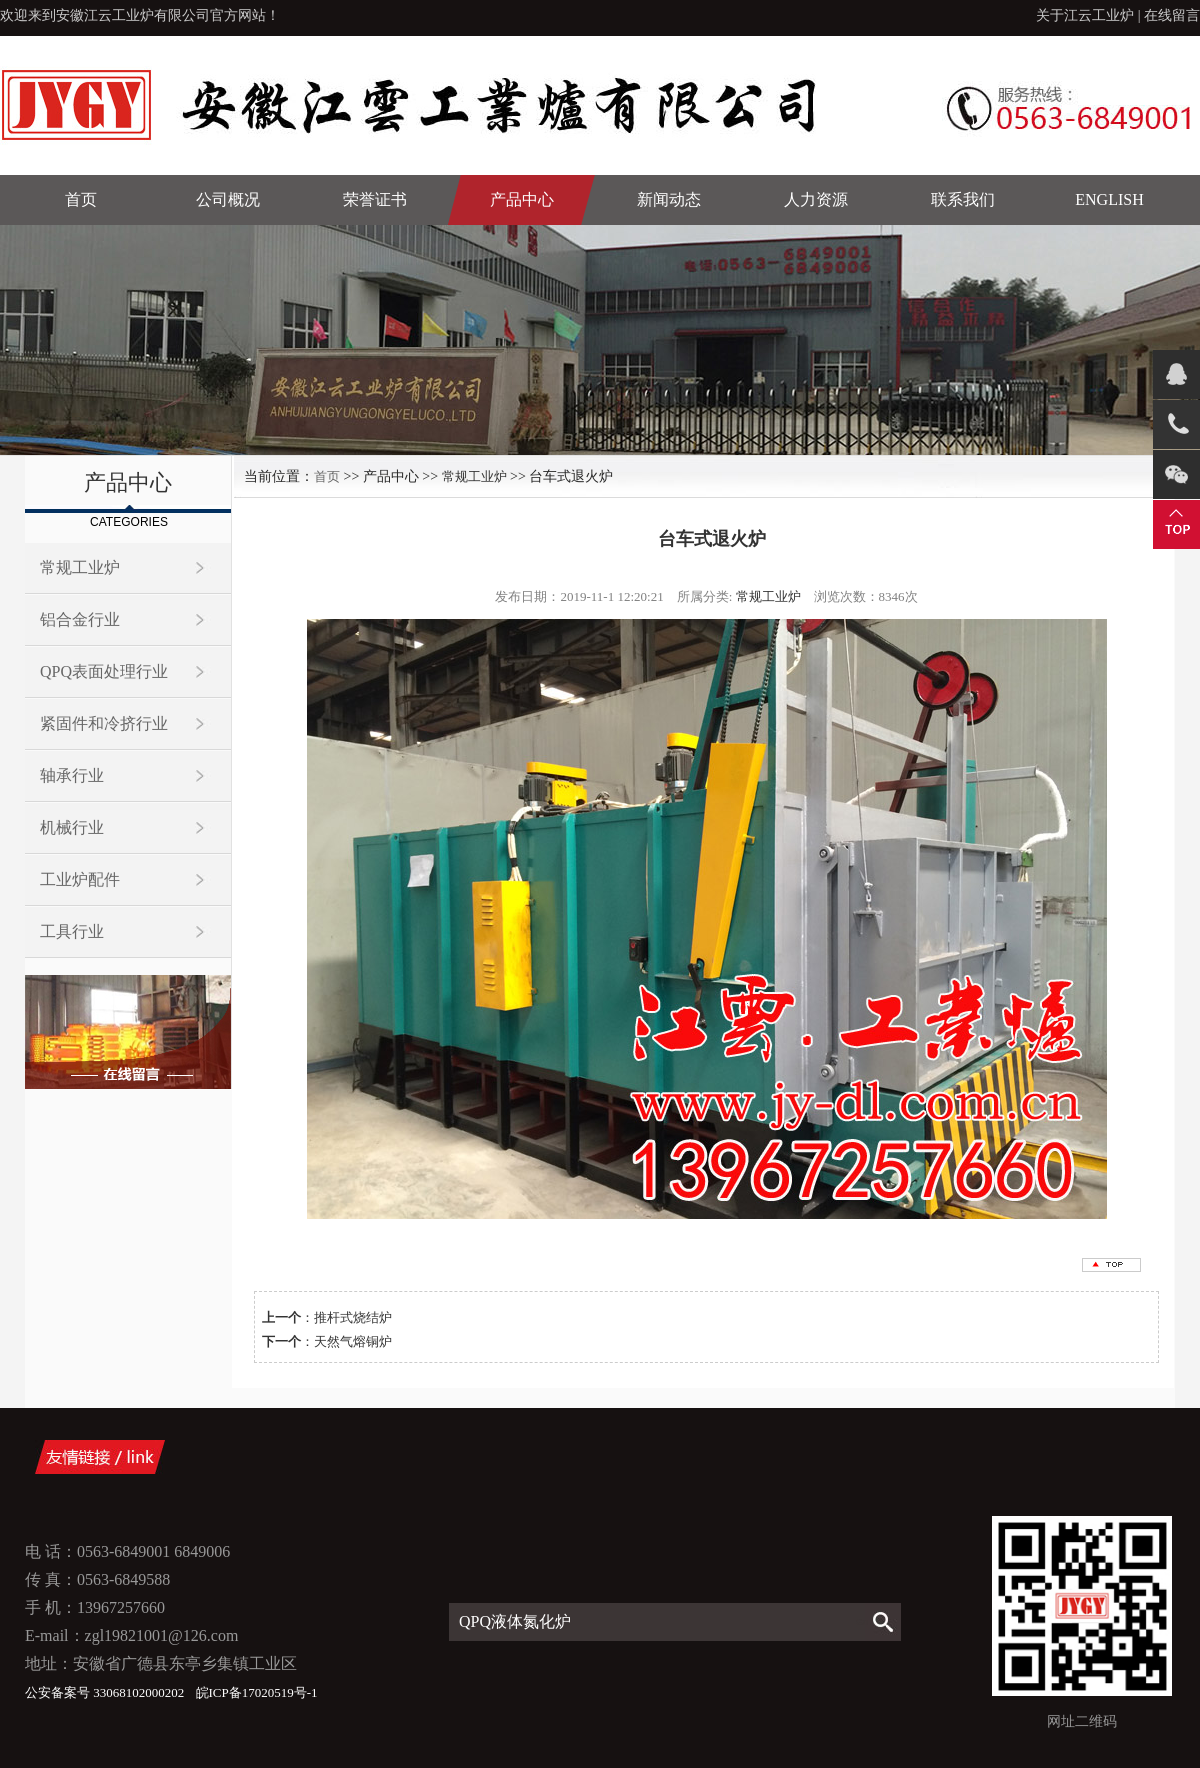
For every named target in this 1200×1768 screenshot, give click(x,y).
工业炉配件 (80, 879)
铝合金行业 (80, 619)
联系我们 (963, 199)
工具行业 (72, 931)
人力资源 (816, 199)
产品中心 (522, 199)
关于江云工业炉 (1085, 15)
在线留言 (1172, 15)
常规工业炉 (80, 567)
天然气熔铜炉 (353, 1341)
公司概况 (228, 199)
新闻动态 (669, 199)
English (1109, 199)
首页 (81, 199)
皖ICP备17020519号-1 (257, 1692)
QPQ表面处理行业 (104, 671)
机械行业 (72, 827)
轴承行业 (72, 775)
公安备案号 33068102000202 (106, 1692)
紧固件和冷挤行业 (104, 723)
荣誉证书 (375, 199)
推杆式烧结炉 (353, 1317)
